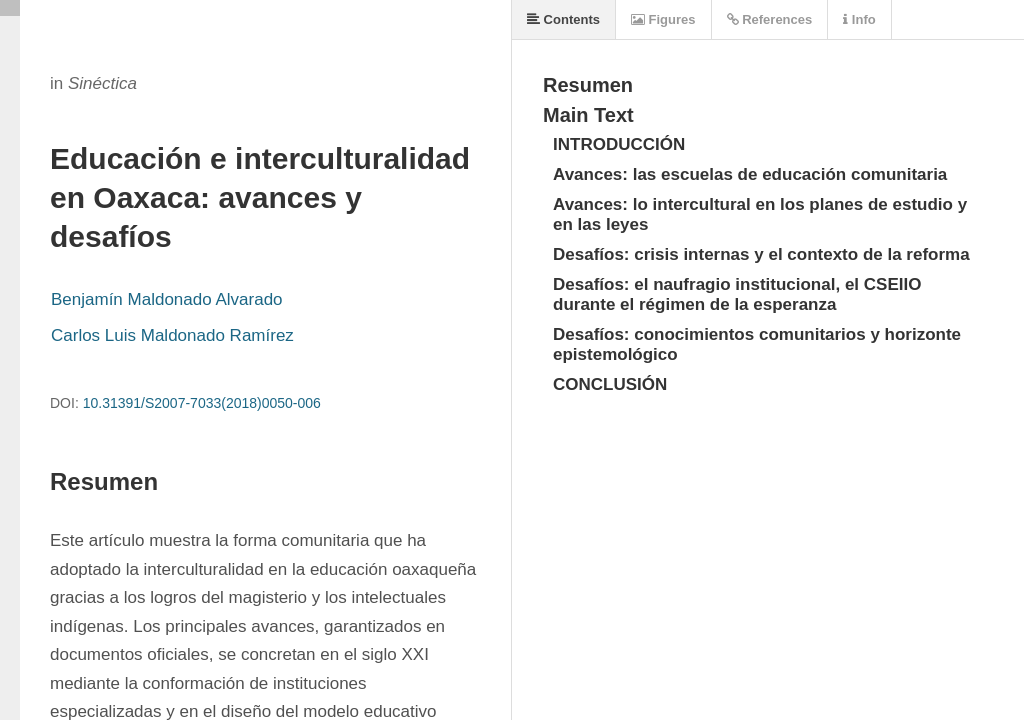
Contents (563, 19)
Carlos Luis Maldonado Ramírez (172, 335)
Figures (663, 19)
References (770, 19)
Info (859, 19)
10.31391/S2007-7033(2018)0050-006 (202, 403)
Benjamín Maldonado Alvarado (167, 299)
